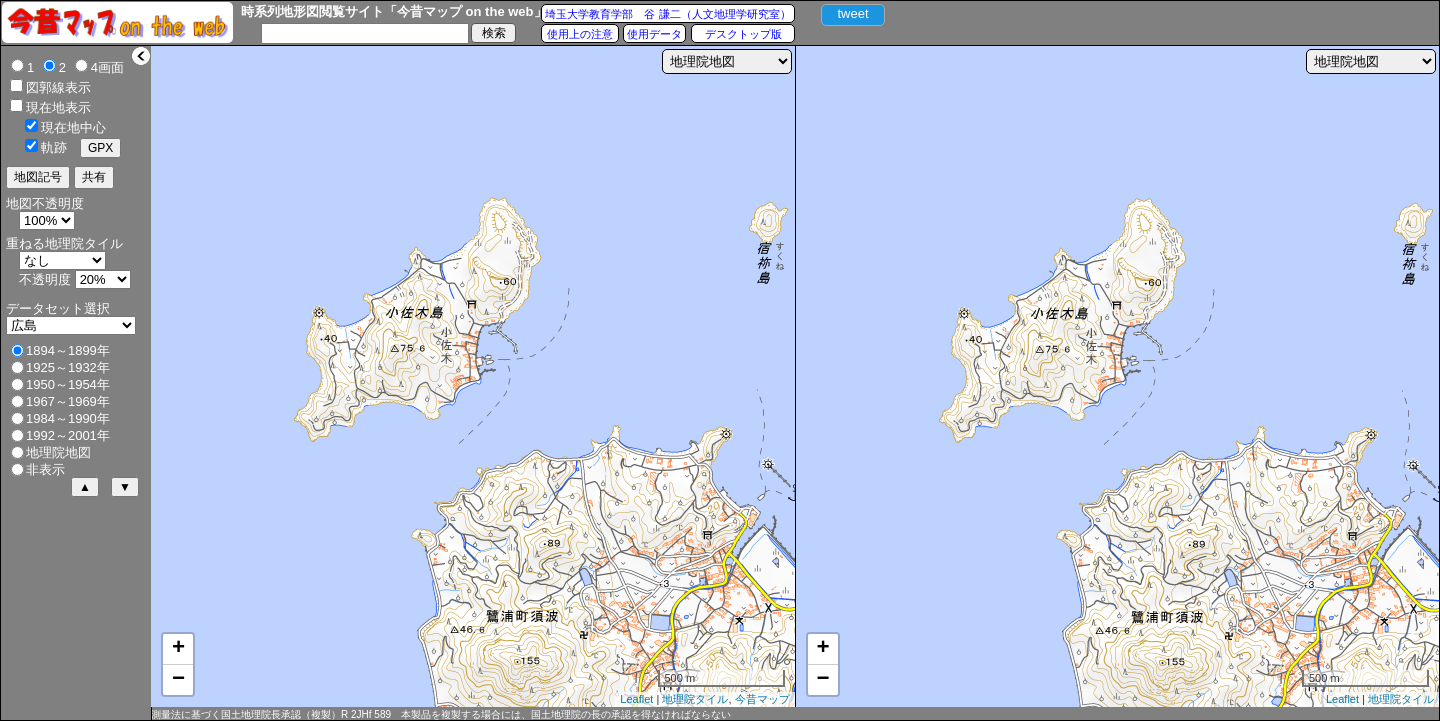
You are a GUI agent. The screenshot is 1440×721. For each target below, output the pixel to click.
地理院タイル (695, 699)
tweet (852, 13)
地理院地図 (58, 452)
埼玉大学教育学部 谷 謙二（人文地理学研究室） (667, 14)
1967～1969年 (68, 401)
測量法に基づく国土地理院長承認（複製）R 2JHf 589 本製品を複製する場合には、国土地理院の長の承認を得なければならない (441, 714)
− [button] (178, 680)
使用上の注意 (580, 34)
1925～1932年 (68, 367)
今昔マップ (762, 699)
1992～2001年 (68, 435)
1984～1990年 (68, 418)
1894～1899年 (68, 350)
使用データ (654, 34)
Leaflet (636, 699)
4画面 (107, 67)
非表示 (45, 469)
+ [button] (178, 649)
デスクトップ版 (743, 34)
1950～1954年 (68, 384)
